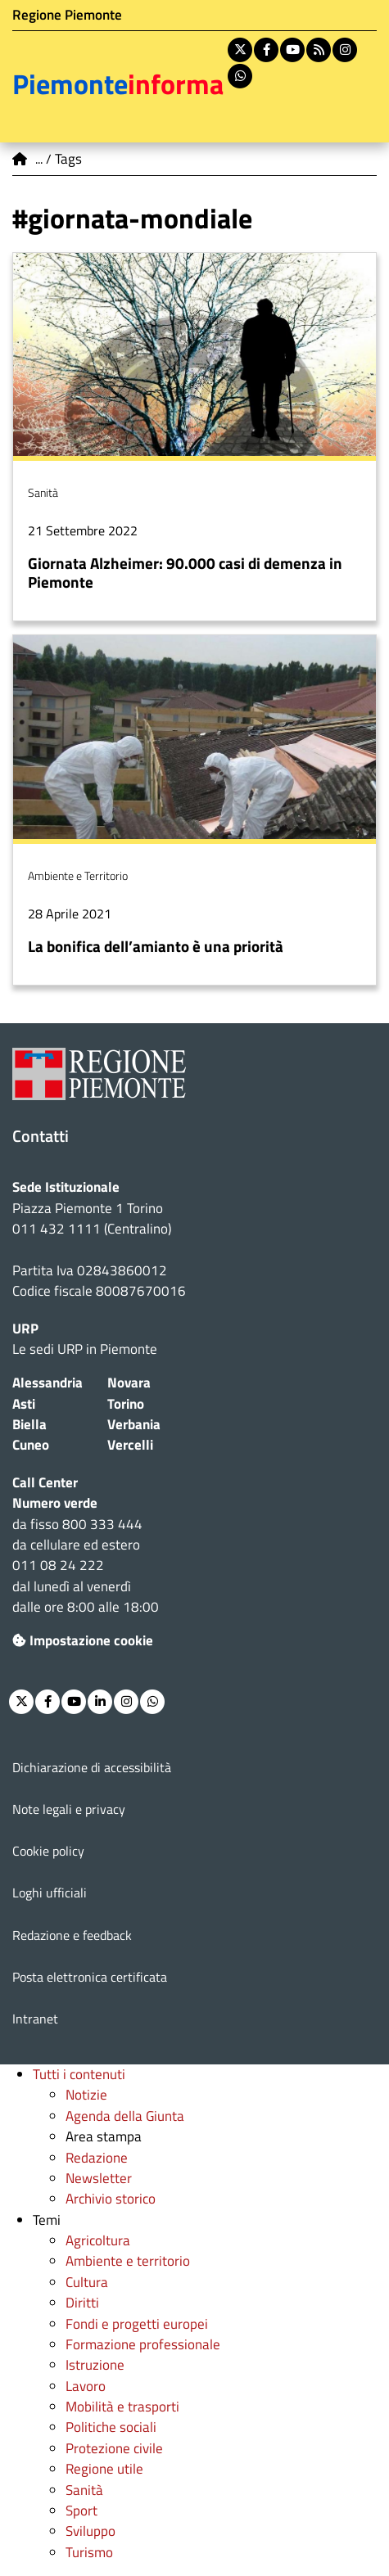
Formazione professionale (143, 2344)
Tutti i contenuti (79, 2074)
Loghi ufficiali (49, 1892)
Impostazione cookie (82, 1640)
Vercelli (130, 1444)
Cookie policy (48, 1851)
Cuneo (30, 1444)
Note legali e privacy (68, 1809)
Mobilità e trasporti (122, 2406)
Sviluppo (90, 2531)
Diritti (82, 2302)
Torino (125, 1403)
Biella (29, 1424)
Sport (81, 2510)
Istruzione (95, 2364)
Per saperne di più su (194, 437)
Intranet (35, 2018)
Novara (129, 1382)
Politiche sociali (111, 2427)
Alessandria (47, 1382)
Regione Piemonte (67, 14)
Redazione (97, 2157)
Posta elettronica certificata (89, 1977)
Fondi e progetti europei (137, 2324)
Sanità (84, 2490)
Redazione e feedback (72, 1935)
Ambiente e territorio (128, 2260)
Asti (23, 1403)
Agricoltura (98, 2240)
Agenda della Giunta (125, 2116)
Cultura (87, 2282)
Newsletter (99, 2178)
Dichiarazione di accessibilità (91, 1767)
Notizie (86, 2094)
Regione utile (104, 2468)
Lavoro (86, 2386)
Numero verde (54, 1503)
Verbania (134, 1424)
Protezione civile (114, 2448)
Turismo (89, 2552)
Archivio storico (111, 2198)
